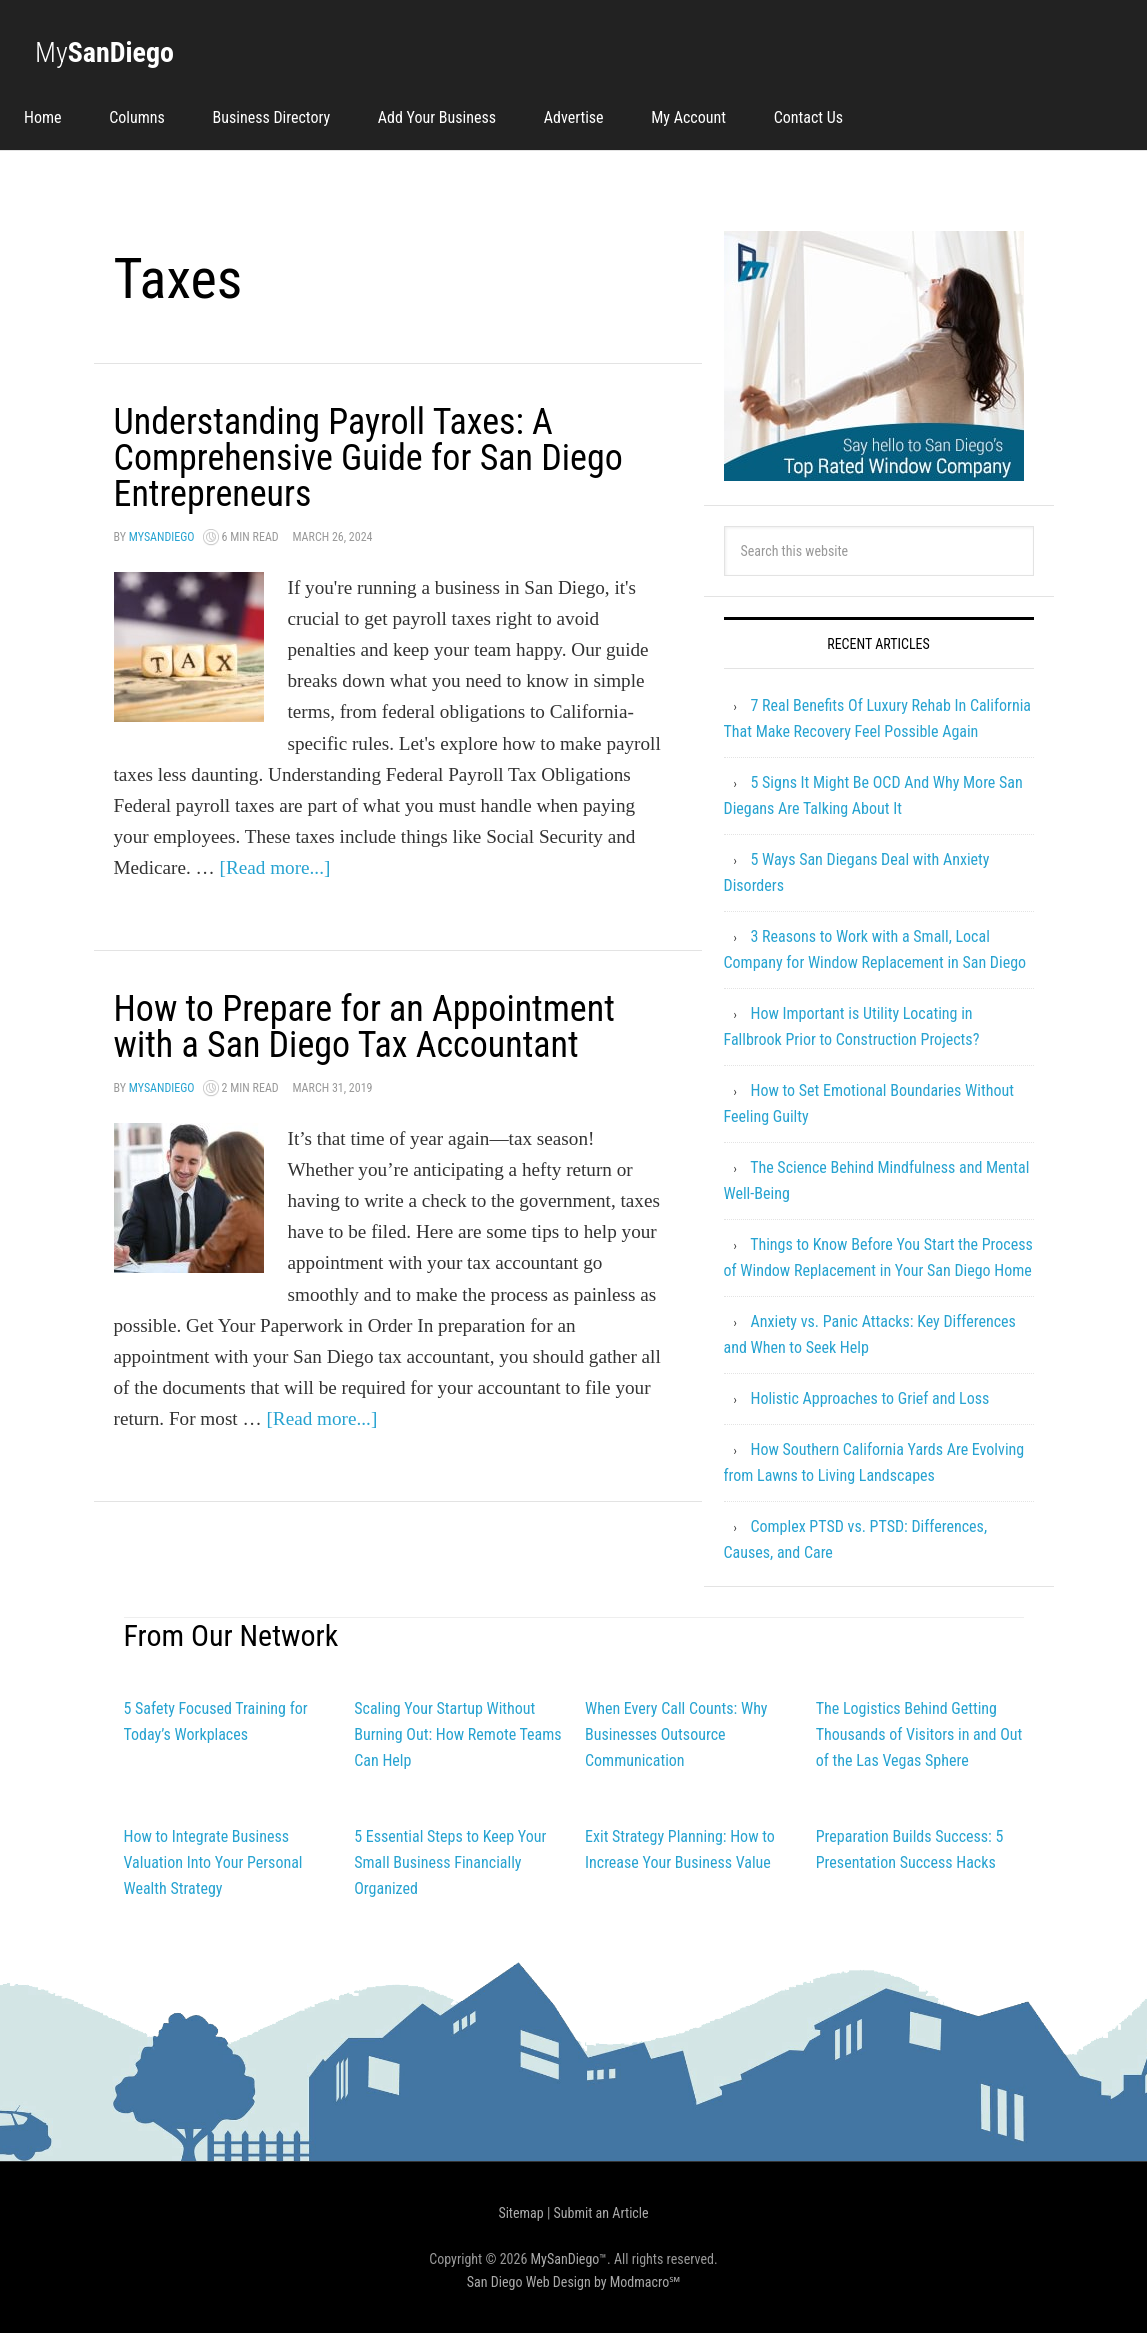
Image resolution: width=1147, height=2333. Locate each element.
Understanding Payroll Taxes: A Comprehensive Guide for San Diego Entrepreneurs (368, 458)
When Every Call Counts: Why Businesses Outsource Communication (676, 1734)
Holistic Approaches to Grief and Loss (869, 1398)
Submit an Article (601, 2213)
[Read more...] (275, 867)
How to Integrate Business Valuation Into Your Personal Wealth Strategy (213, 1862)
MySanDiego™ (569, 2259)
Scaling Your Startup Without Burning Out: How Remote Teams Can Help (457, 1734)
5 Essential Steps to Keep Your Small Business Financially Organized (450, 1862)
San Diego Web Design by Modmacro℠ (573, 2282)
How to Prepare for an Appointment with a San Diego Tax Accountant (364, 1027)
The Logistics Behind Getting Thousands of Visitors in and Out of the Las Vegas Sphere (919, 1734)
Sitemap (520, 2213)
